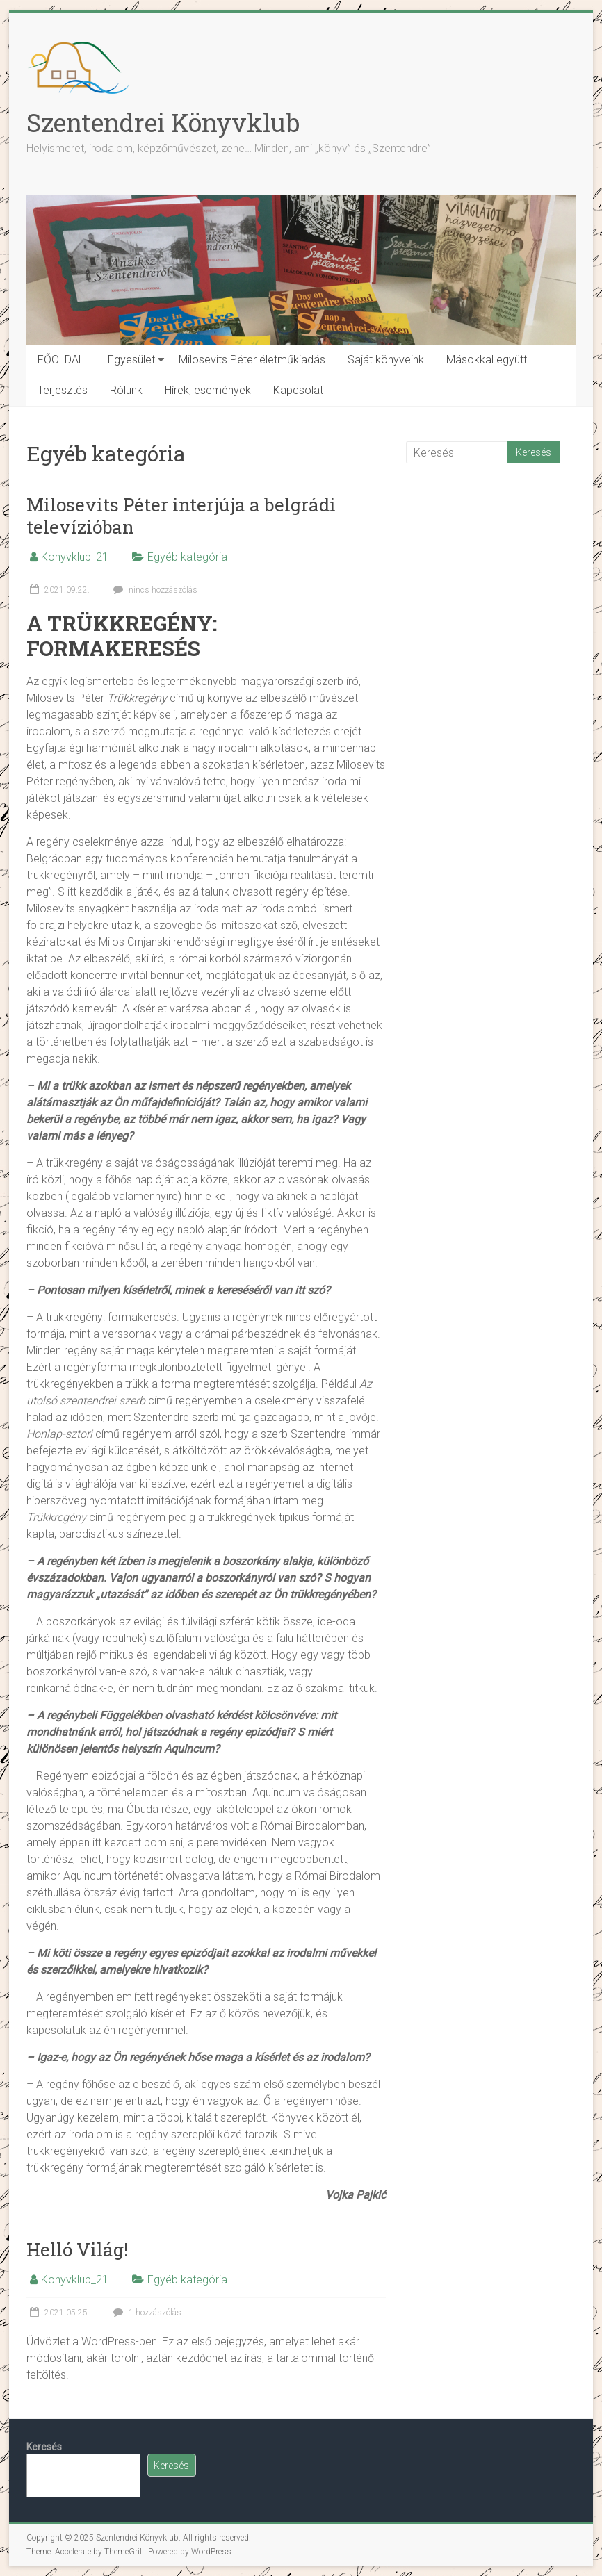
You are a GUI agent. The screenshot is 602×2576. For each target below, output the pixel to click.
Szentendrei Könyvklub (163, 122)
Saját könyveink (386, 359)
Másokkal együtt (486, 359)
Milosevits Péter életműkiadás (252, 359)
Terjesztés (63, 390)
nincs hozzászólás (153, 590)
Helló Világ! (77, 2249)
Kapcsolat (298, 390)
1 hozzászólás (145, 2312)
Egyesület (131, 359)
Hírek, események (208, 390)
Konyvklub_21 (74, 557)
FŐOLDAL (61, 359)
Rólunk (126, 390)
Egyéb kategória (187, 557)
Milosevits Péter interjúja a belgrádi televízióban (181, 516)
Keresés (44, 2446)
